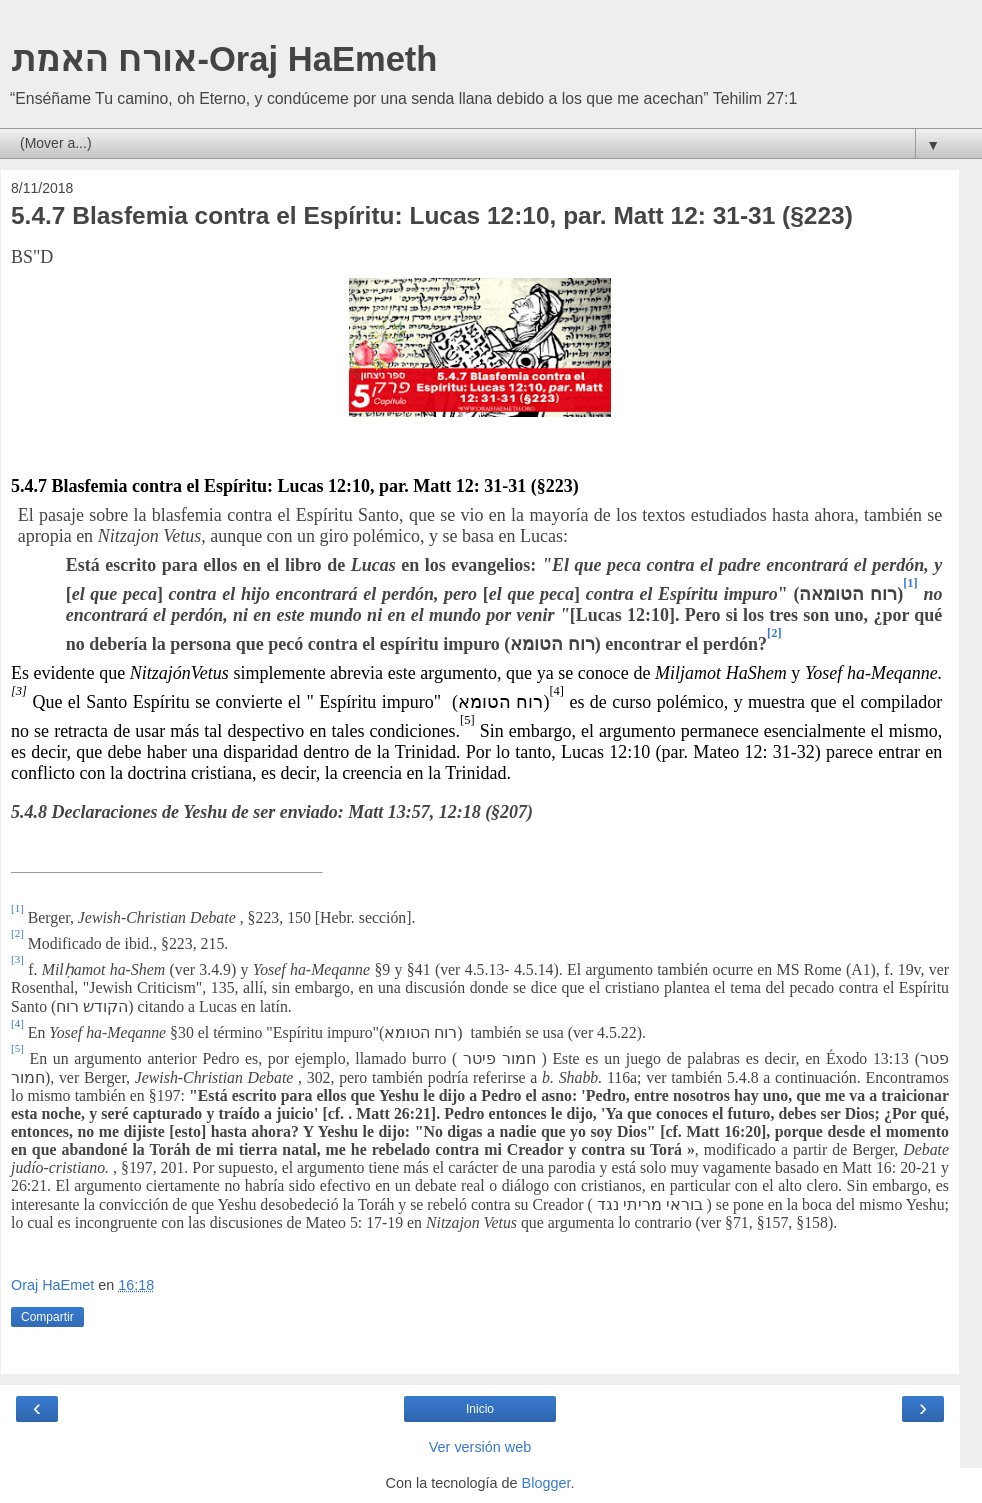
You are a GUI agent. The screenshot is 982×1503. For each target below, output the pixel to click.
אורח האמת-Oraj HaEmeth (223, 59)
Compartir (47, 1317)
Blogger (546, 1483)
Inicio (480, 1409)
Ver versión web (480, 1447)
